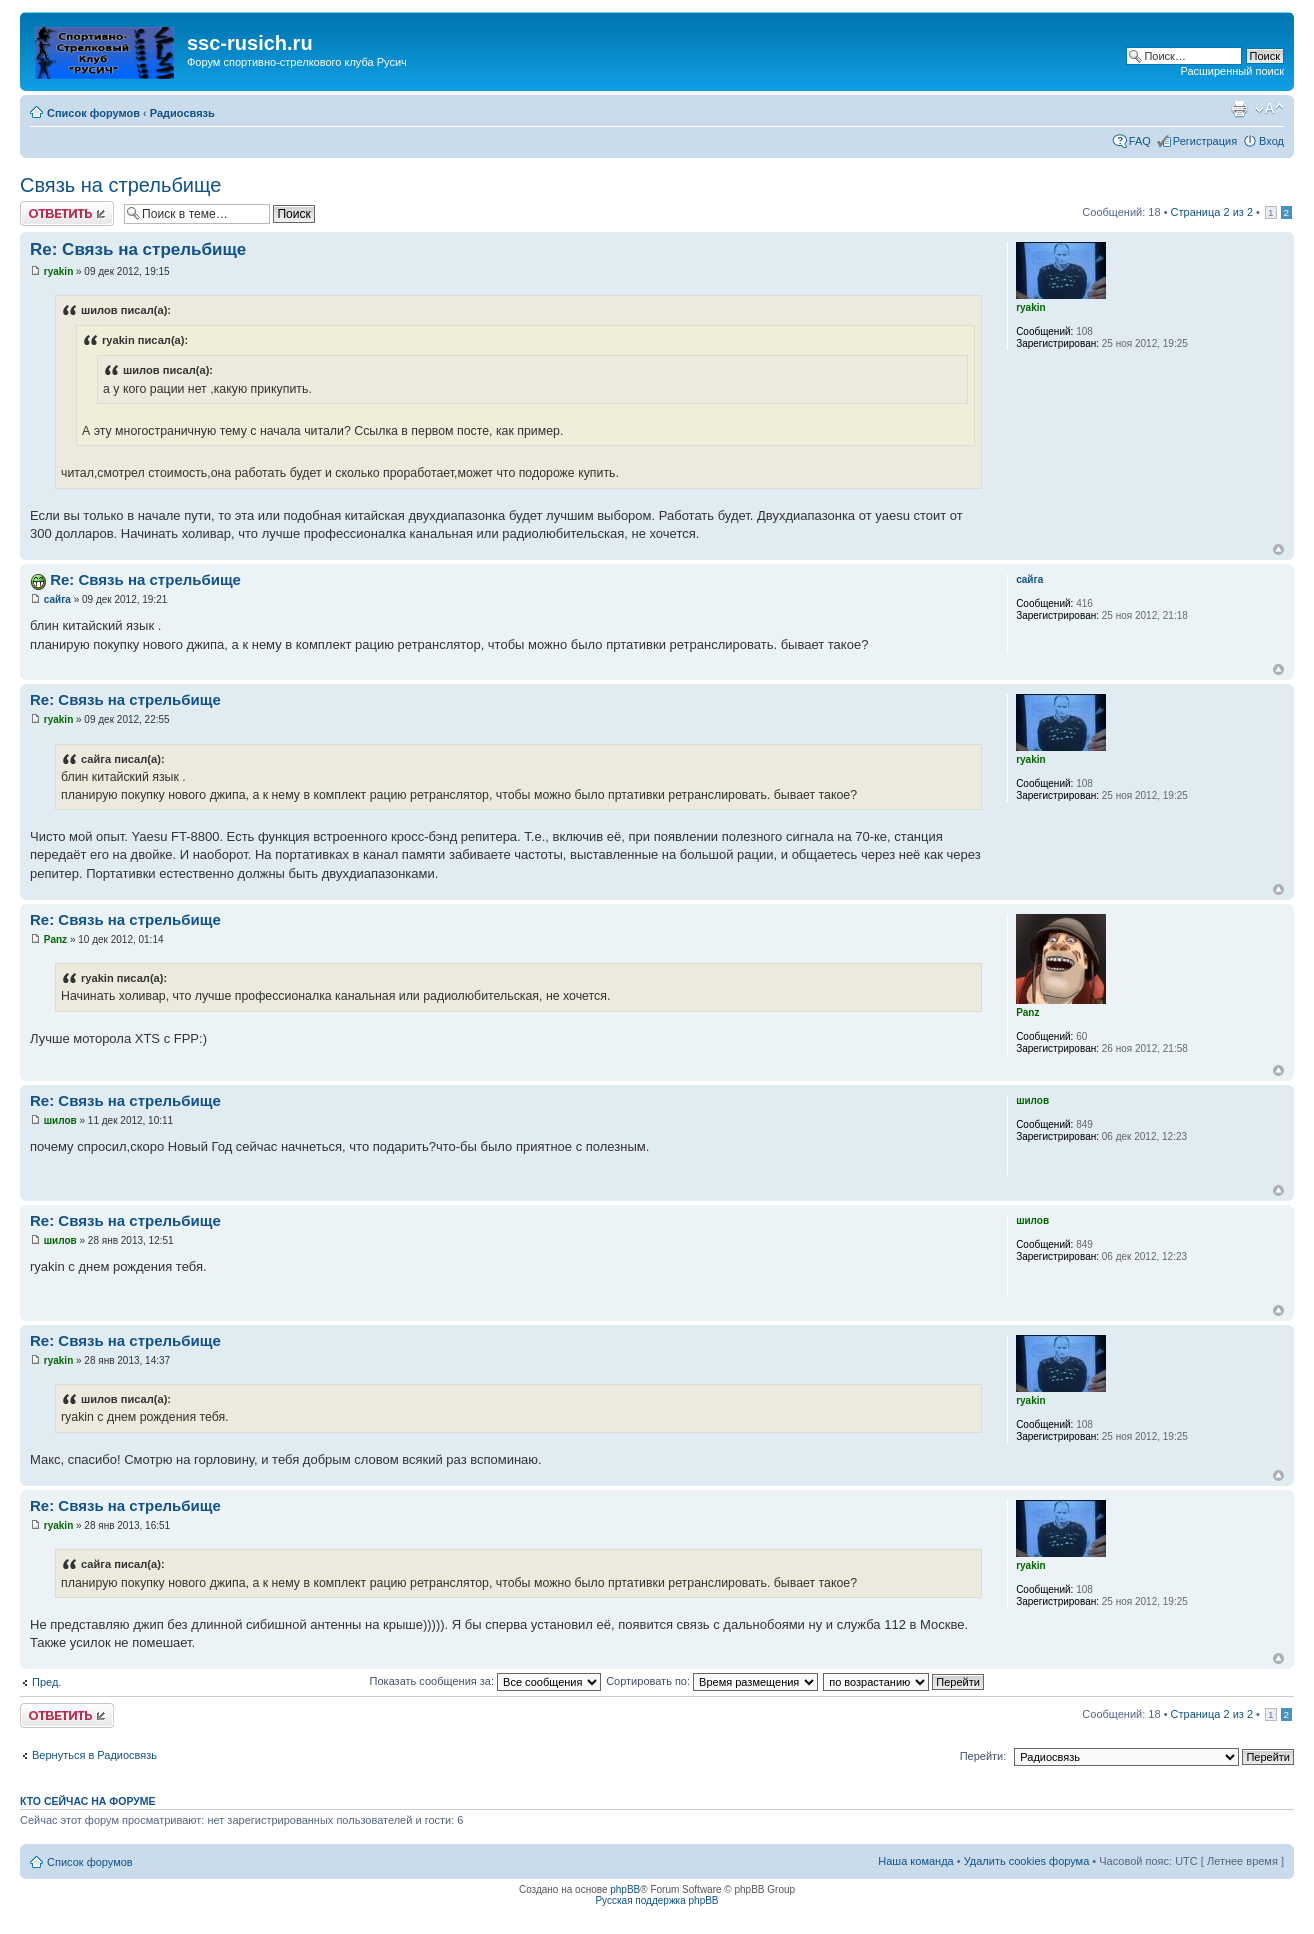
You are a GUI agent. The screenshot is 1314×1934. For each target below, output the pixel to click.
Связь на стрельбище (120, 185)
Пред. (46, 1682)
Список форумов (93, 113)
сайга (57, 599)
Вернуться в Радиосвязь (94, 1755)
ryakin (58, 271)
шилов (60, 1120)
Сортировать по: (712, 1681)
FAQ (1140, 141)
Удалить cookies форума (1027, 1861)
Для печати (1239, 109)
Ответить (67, 213)
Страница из (1212, 212)
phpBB (625, 1889)
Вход (1271, 141)
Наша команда (915, 1861)
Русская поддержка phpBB (656, 1900)
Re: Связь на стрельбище (138, 249)
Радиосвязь (182, 113)
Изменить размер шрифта (1269, 109)
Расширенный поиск (1232, 71)
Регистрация (1205, 141)
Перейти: (983, 1756)
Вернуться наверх (1278, 549)
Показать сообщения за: (486, 1681)
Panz (55, 939)
